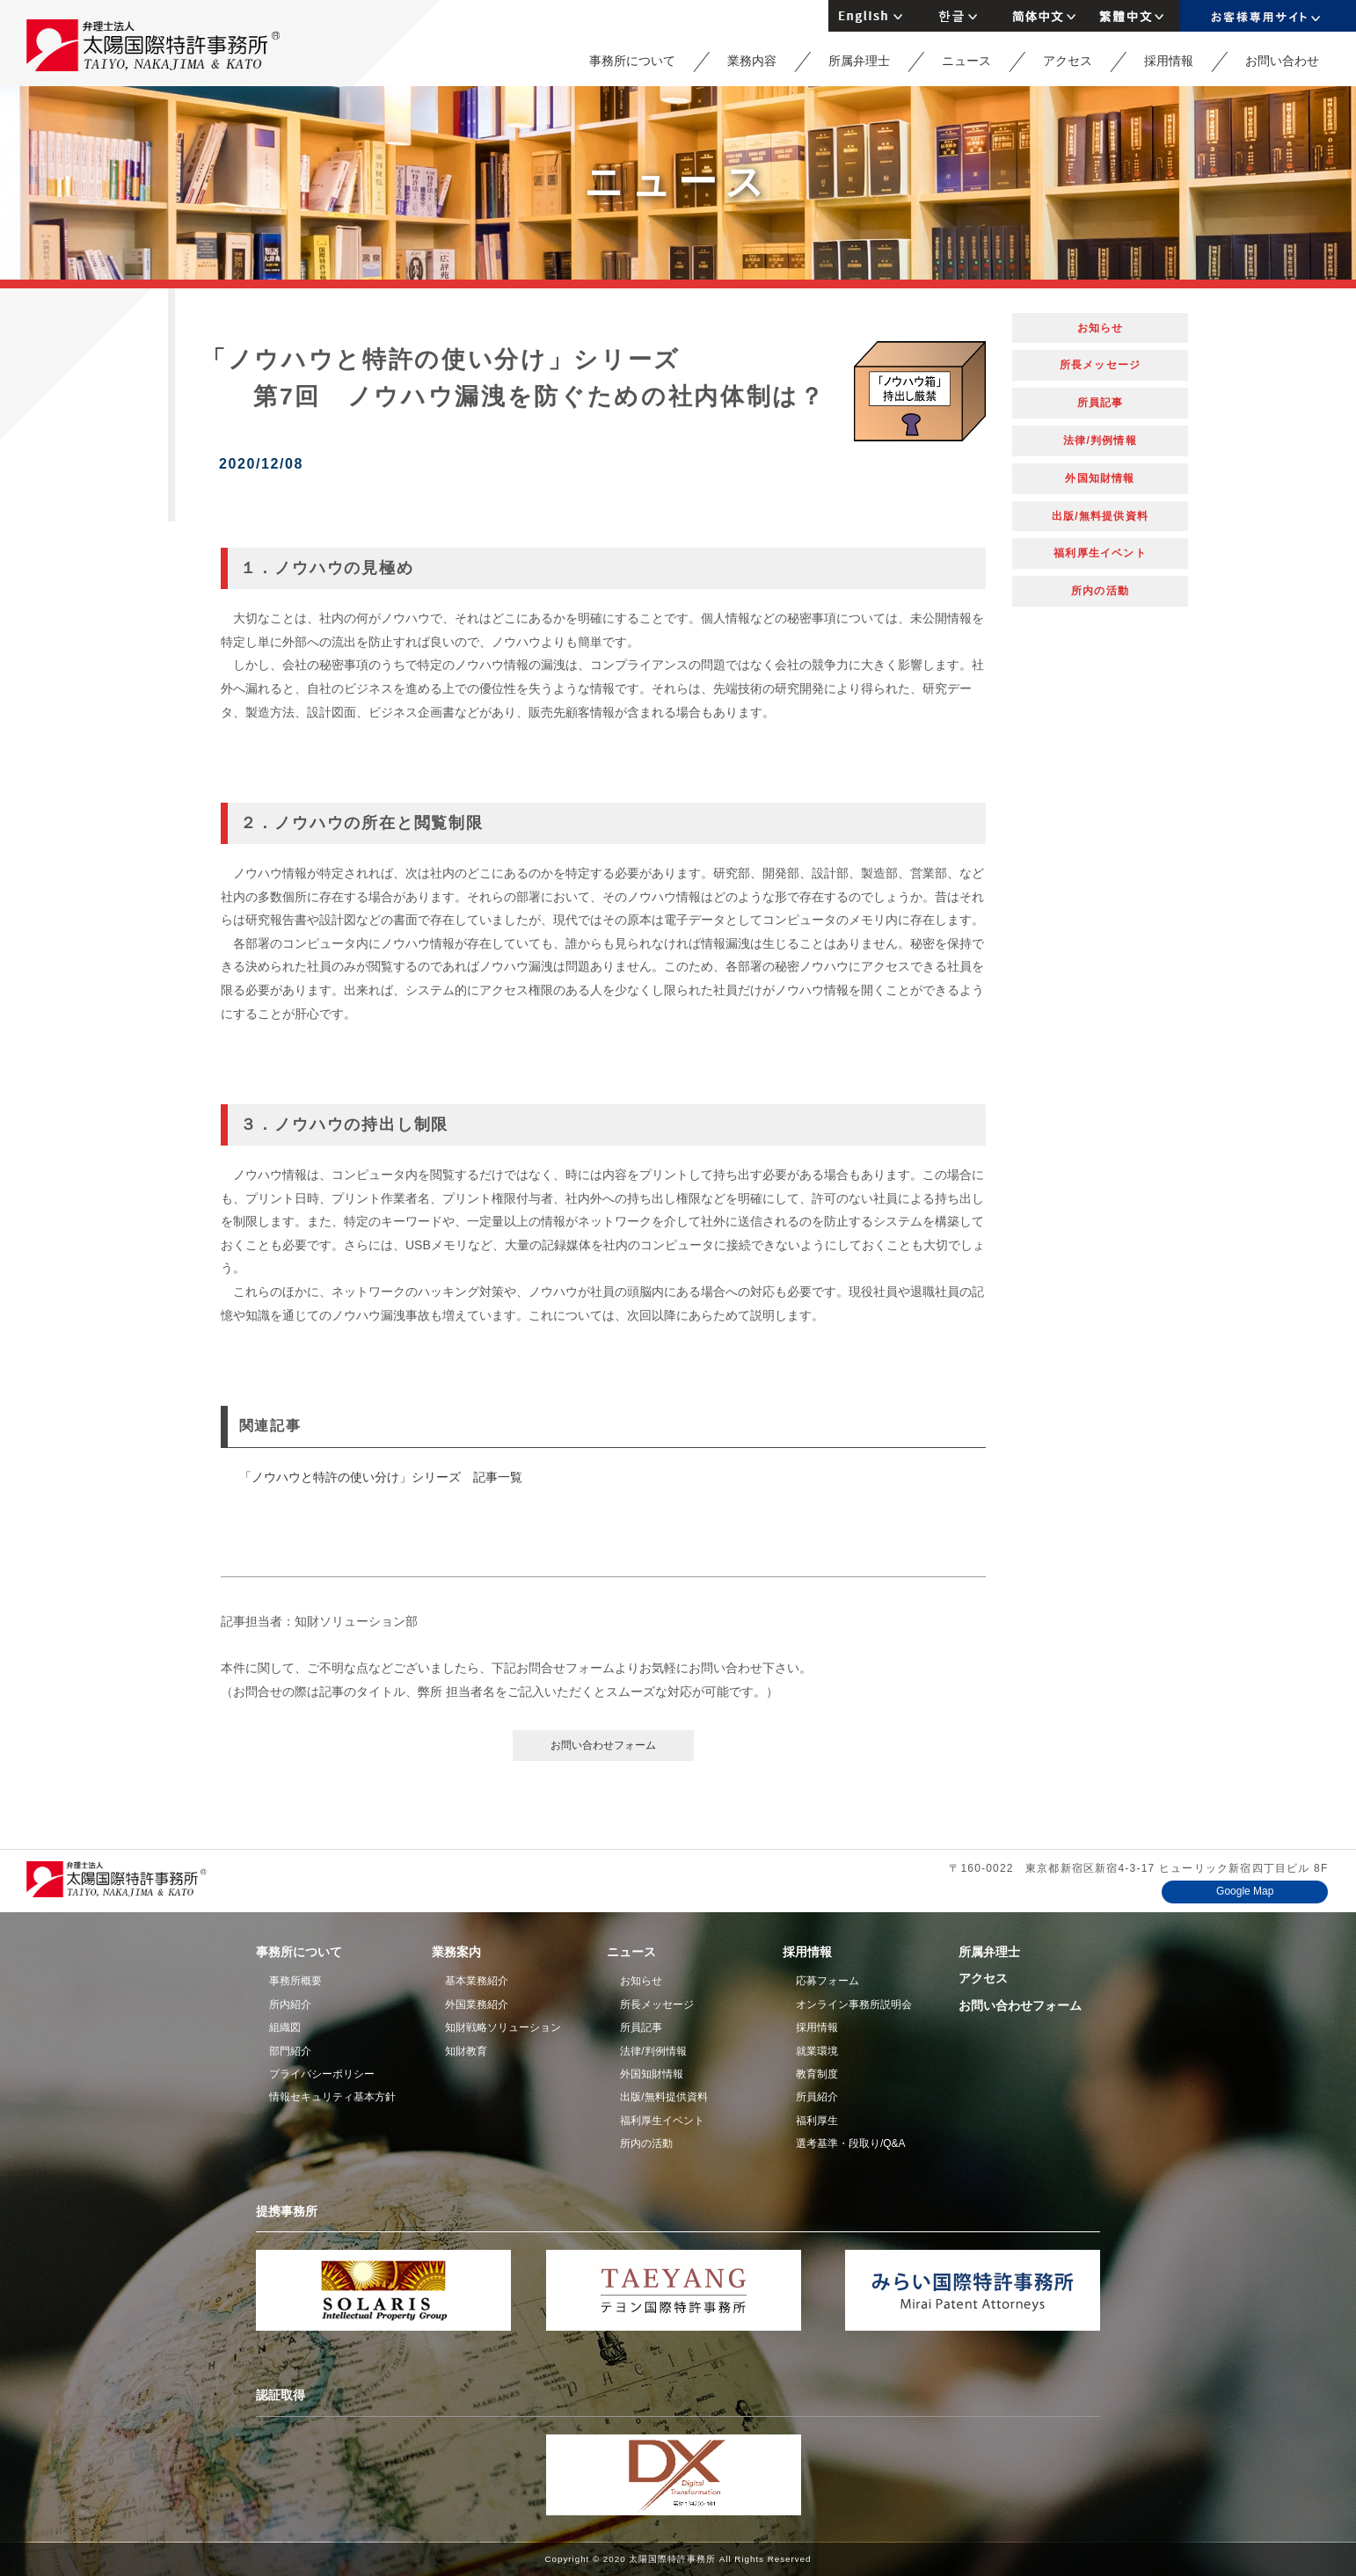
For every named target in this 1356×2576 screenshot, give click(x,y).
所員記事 (1100, 403)
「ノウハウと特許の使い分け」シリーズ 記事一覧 (380, 1477)
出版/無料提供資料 (1100, 516)
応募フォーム (827, 1981)
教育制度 (817, 2074)
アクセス (1067, 61)
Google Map (1244, 1891)
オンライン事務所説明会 (854, 2004)
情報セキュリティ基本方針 (332, 2097)
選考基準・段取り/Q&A (851, 2143)
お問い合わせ (1282, 61)
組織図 (285, 2027)
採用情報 (1168, 61)
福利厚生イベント (1100, 553)
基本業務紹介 (476, 1981)
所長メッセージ (1100, 365)
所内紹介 (290, 2004)
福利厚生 (817, 2120)
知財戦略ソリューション (503, 2027)
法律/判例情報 (1100, 440)
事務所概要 (295, 1981)
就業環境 (817, 2051)
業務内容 (751, 61)
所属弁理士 (859, 61)
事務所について (632, 61)
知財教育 (466, 2051)
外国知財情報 (1099, 478)
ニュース (966, 61)
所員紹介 (817, 2097)
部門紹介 (290, 2051)
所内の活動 (1100, 591)
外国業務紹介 (476, 2004)
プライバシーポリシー (322, 2074)
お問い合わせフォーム (603, 1745)
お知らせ (1100, 328)
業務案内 (456, 1952)
